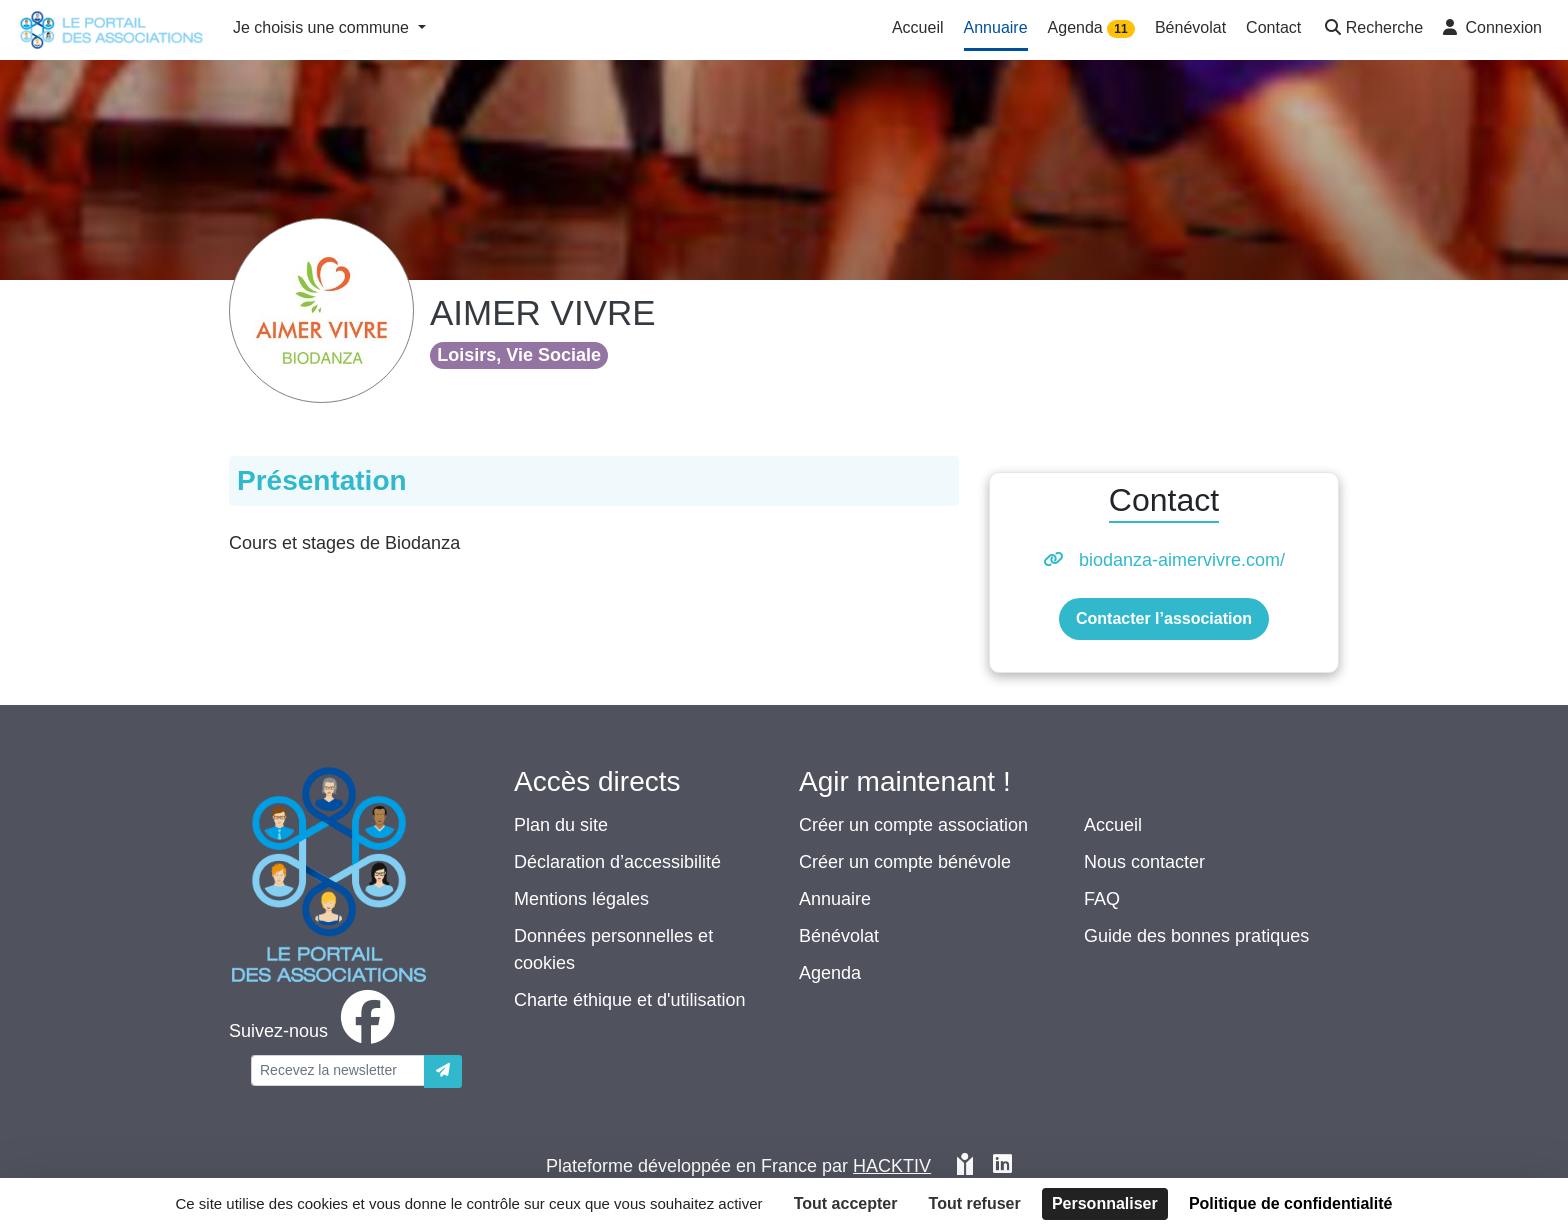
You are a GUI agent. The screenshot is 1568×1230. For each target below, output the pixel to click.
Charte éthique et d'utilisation (630, 1000)
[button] (1372, 29)
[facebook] (316, 1031)
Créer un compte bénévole (905, 862)
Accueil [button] (918, 27)
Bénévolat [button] (1190, 27)
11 (1120, 29)
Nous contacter (1144, 862)
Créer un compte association (913, 825)
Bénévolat (839, 936)
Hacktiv (892, 1166)
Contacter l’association (1164, 618)
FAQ (1102, 899)
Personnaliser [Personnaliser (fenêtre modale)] (1105, 1203)
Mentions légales (581, 899)
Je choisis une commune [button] (323, 27)
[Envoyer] (443, 1071)
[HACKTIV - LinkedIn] (1002, 1166)
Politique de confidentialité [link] (1291, 1203)
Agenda (830, 973)
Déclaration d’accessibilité (617, 862)
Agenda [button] (1091, 28)
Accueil (1113, 825)
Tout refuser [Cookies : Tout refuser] (975, 1203)
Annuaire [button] (996, 27)
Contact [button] (1273, 27)
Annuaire (835, 899)
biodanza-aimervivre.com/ (1182, 560)
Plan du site (561, 825)
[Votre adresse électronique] (338, 1070)
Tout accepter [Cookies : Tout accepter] (846, 1203)
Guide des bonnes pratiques (1196, 936)
